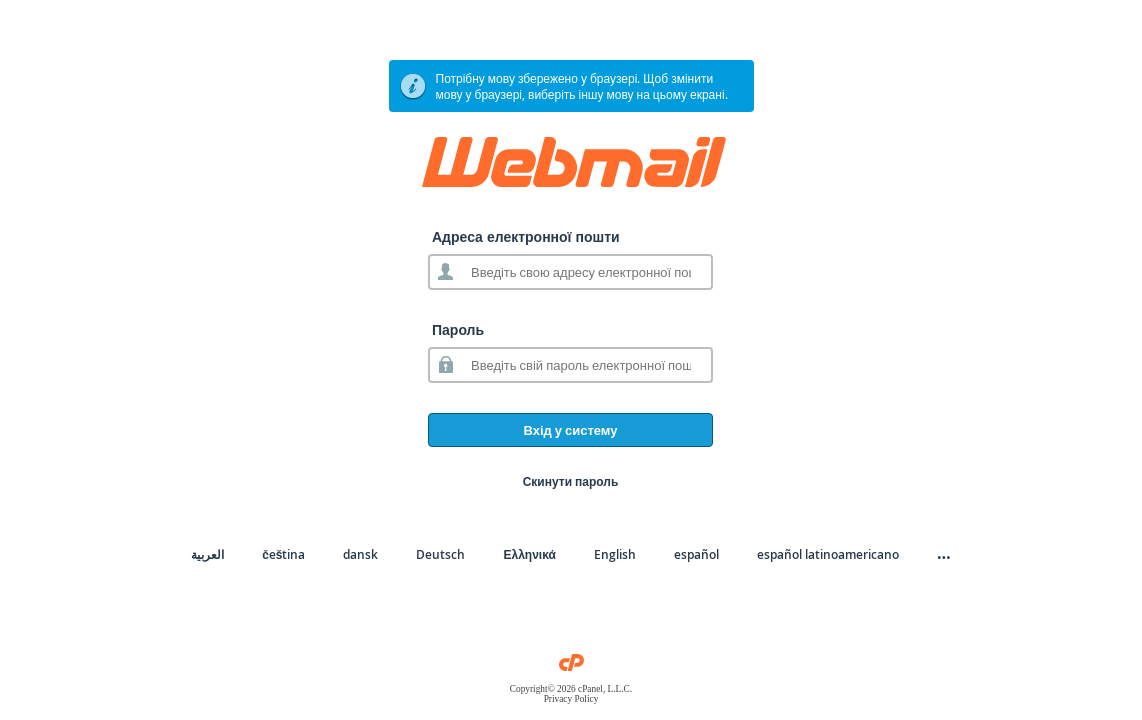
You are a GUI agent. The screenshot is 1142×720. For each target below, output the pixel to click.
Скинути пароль (571, 481)
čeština (283, 554)
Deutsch (440, 554)
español (696, 554)
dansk (360, 554)
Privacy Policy (571, 699)
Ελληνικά (529, 554)
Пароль (458, 329)
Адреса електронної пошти (526, 236)
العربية (207, 554)
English (615, 554)
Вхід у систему (570, 430)
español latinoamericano (828, 554)
